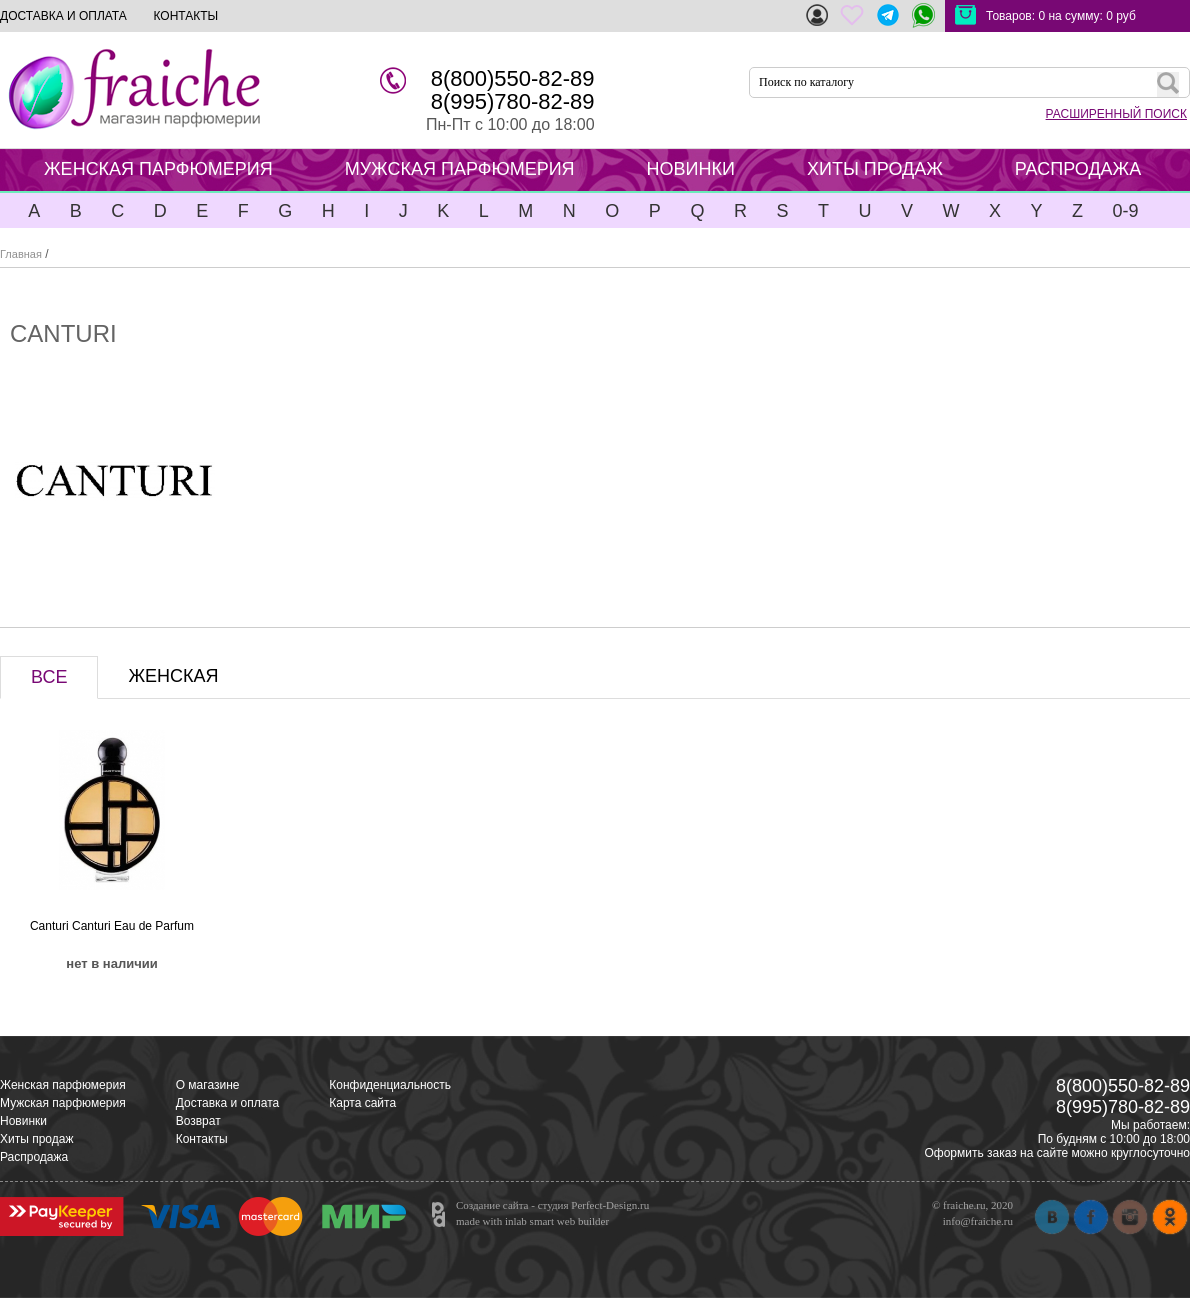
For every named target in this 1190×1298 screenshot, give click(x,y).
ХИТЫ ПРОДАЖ (875, 169)
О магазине (208, 1085)
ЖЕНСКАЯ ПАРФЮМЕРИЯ (158, 169)
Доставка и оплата (228, 1103)
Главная (21, 254)
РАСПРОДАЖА (1078, 169)
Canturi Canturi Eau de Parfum (112, 926)
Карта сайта (362, 1103)
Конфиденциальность (390, 1085)
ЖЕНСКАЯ (173, 676)
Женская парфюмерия (63, 1085)
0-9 (1125, 211)
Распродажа (34, 1157)
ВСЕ (49, 677)
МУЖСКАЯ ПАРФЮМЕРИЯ (460, 169)
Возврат (198, 1121)
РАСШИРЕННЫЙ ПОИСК (1116, 114)
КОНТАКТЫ (185, 16)
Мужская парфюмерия (63, 1103)
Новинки (23, 1121)
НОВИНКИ (691, 169)
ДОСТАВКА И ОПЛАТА (63, 16)
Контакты (202, 1139)
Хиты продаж (36, 1139)
